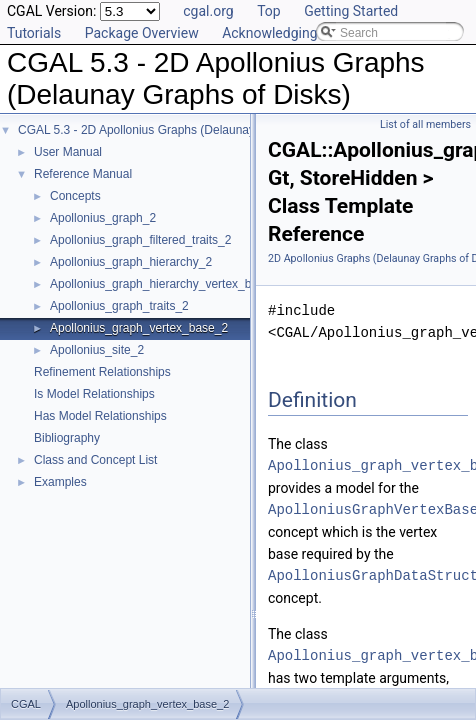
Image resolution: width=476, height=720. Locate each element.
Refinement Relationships (102, 372)
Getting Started (351, 11)
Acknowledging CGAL (289, 33)
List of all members (425, 124)
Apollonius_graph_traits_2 (119, 306)
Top (269, 11)
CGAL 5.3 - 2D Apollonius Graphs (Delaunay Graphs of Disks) (183, 130)
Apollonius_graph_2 (103, 218)
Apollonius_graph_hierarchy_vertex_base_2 (167, 284)
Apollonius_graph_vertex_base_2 (139, 328)
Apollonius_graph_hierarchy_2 (131, 262)
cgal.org (208, 11)
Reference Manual (83, 174)
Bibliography (67, 438)
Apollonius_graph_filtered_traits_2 (140, 240)
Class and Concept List (95, 460)
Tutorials (34, 33)
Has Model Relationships (100, 416)
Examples (60, 482)
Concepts (75, 196)
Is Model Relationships (94, 394)
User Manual (68, 152)
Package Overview (142, 33)
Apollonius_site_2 (97, 350)
